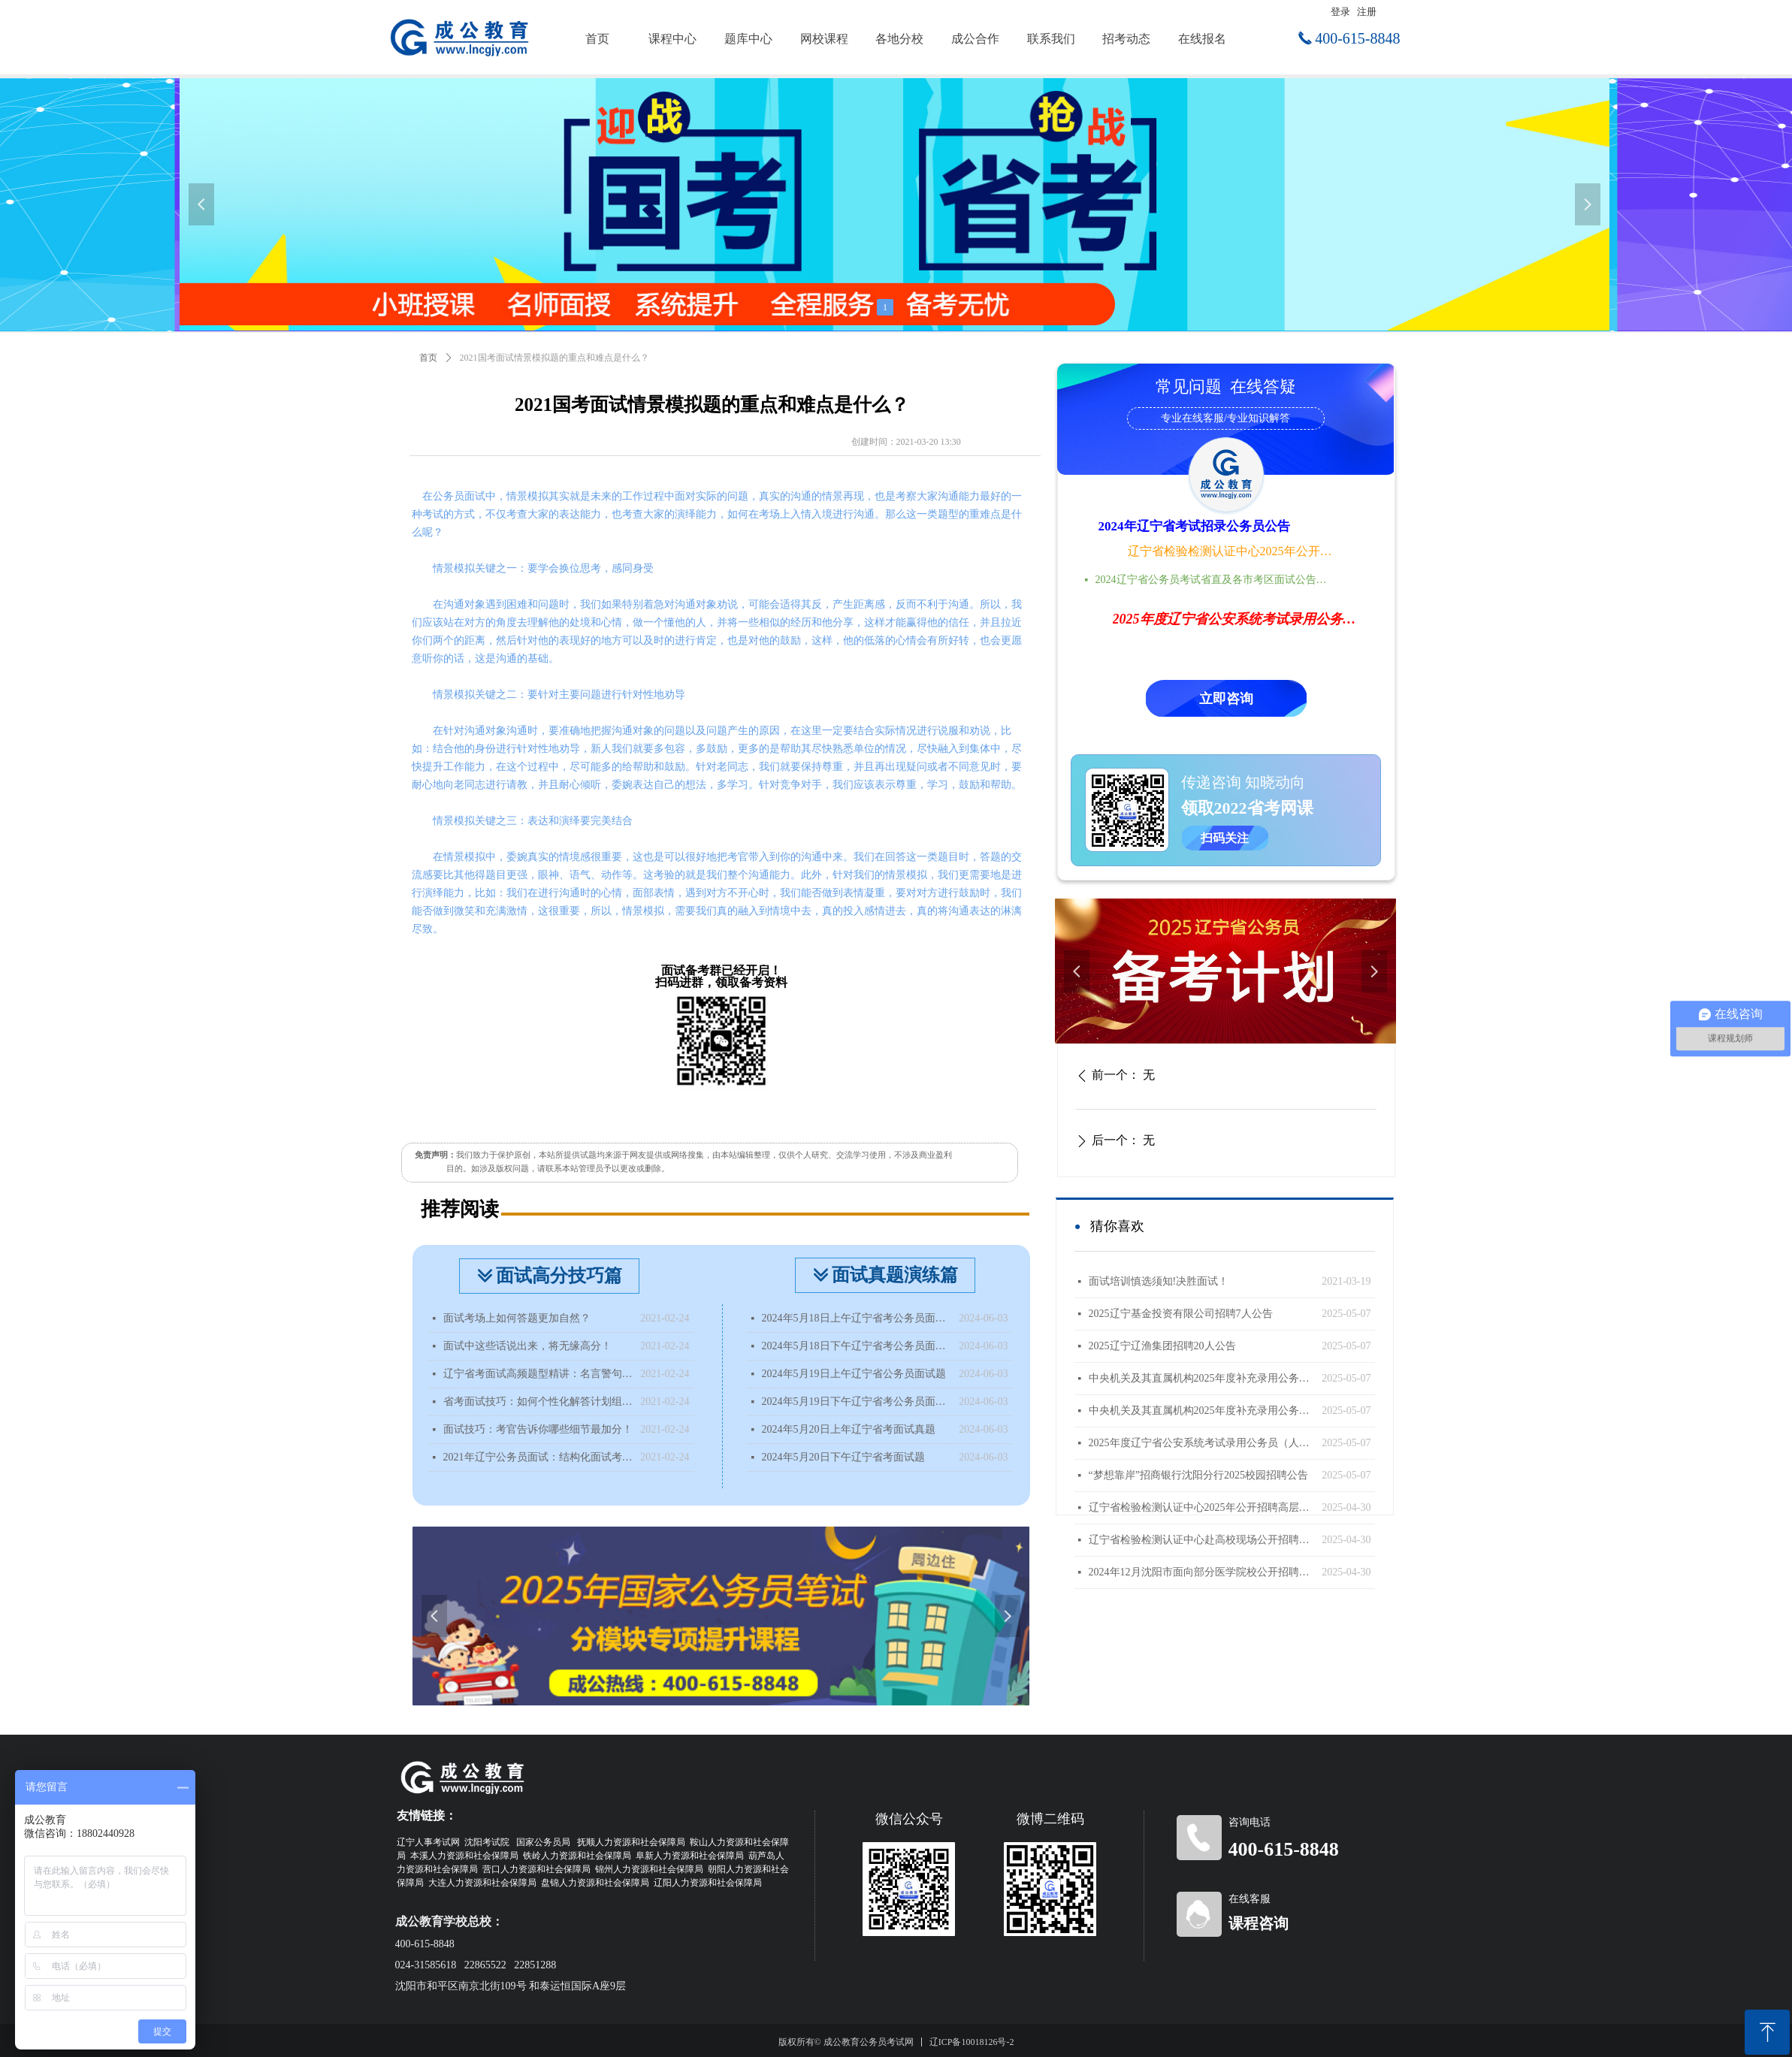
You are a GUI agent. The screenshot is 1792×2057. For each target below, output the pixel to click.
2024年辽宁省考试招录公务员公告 (1194, 526)
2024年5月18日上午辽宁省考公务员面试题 (857, 1318)
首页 (428, 357)
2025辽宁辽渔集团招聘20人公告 (1162, 1346)
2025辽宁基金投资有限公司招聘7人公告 (1181, 1313)
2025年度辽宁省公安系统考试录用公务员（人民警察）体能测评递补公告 (1202, 1442)
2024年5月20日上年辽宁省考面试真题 (848, 1429)
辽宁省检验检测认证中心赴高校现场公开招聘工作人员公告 (1202, 1539)
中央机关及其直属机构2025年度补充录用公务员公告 (1202, 1410)
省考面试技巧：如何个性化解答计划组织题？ (538, 1401)
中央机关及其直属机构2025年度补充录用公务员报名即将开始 (1202, 1378)
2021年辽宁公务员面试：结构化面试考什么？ (538, 1457)
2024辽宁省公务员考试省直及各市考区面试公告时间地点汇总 (1215, 579)
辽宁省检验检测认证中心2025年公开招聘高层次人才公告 (1231, 551)
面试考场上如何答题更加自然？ (517, 1318)
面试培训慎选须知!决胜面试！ (1159, 1281)
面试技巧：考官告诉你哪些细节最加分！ (538, 1429)
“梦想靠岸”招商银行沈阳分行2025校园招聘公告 (1198, 1475)
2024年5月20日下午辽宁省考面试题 (843, 1457)
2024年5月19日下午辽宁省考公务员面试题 (857, 1401)
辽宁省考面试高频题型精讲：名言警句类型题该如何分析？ (538, 1373)
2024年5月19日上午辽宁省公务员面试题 (854, 1373)
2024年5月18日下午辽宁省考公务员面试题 (857, 1346)
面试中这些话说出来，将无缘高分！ (527, 1346)
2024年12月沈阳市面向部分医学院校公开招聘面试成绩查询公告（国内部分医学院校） (1202, 1572)
